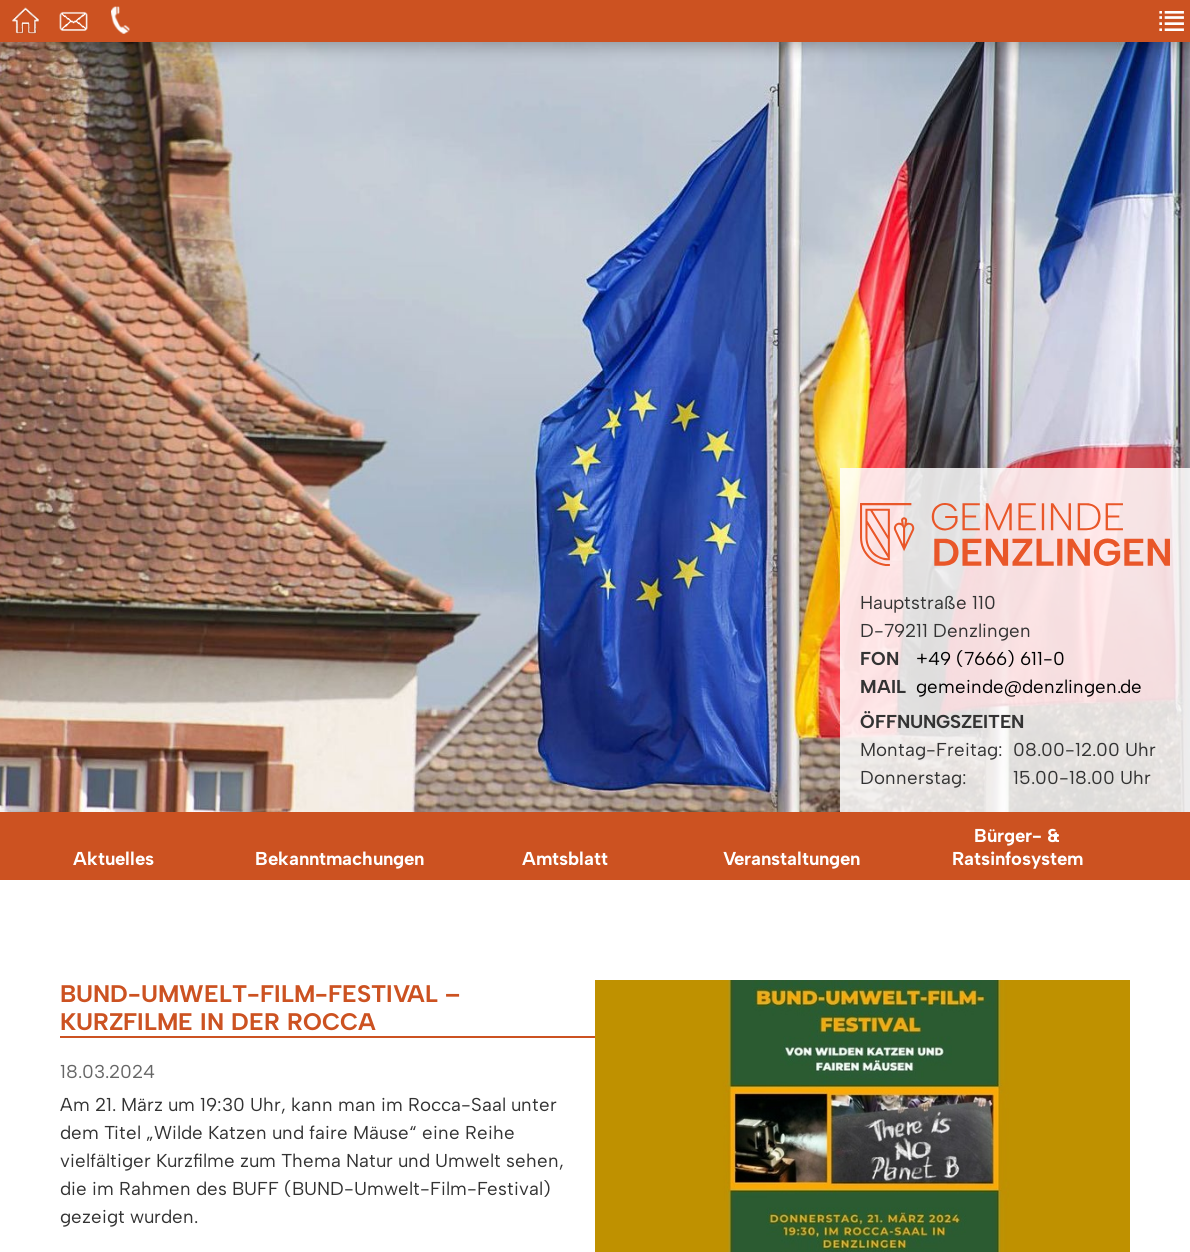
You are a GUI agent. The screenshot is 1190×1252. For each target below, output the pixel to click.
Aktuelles (113, 858)
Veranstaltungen (791, 858)
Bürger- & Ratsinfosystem (1017, 847)
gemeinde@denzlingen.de (1029, 686)
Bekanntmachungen (339, 858)
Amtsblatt (565, 858)
